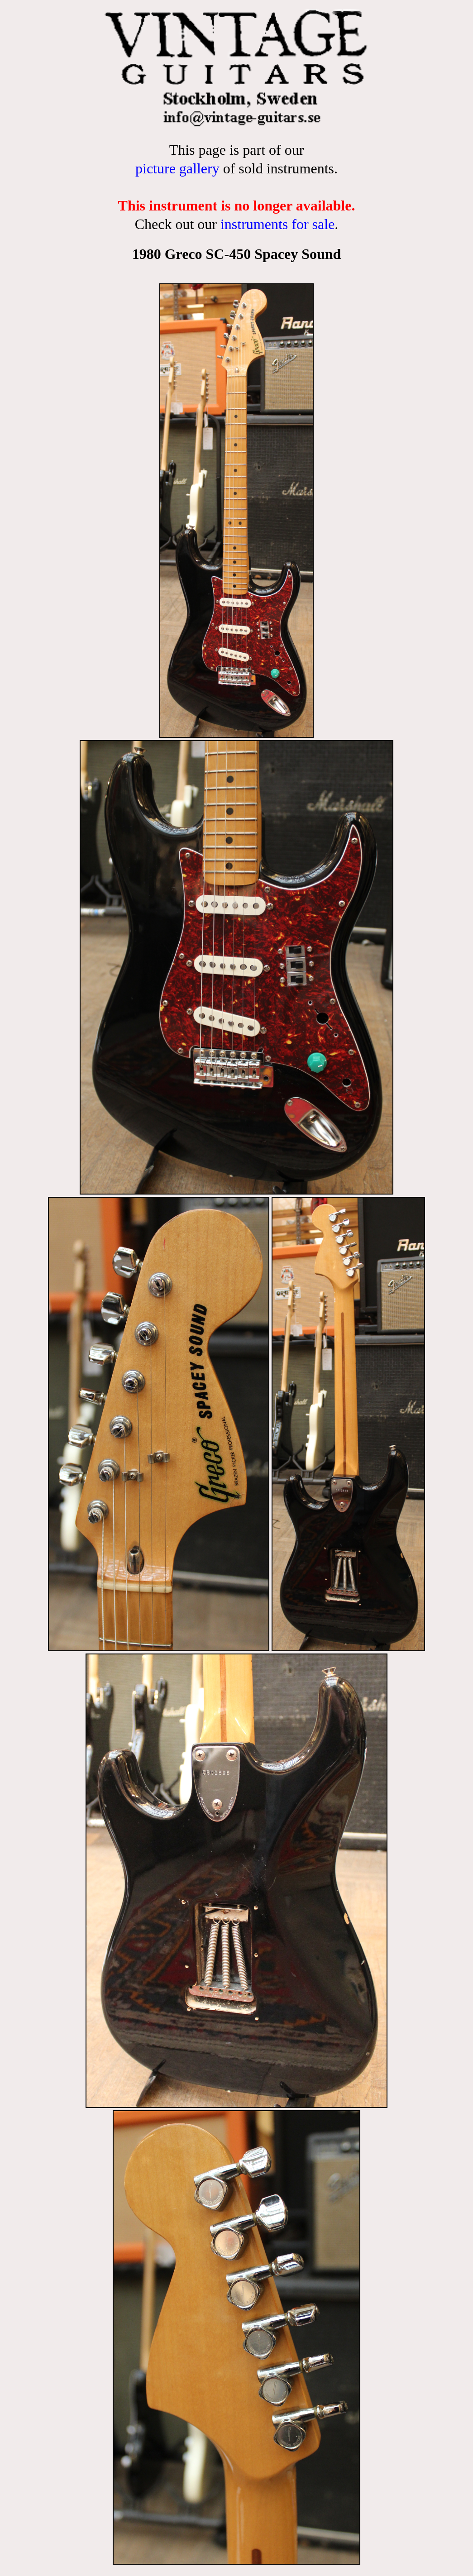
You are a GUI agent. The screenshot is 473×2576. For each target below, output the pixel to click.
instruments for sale (277, 224)
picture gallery (177, 168)
